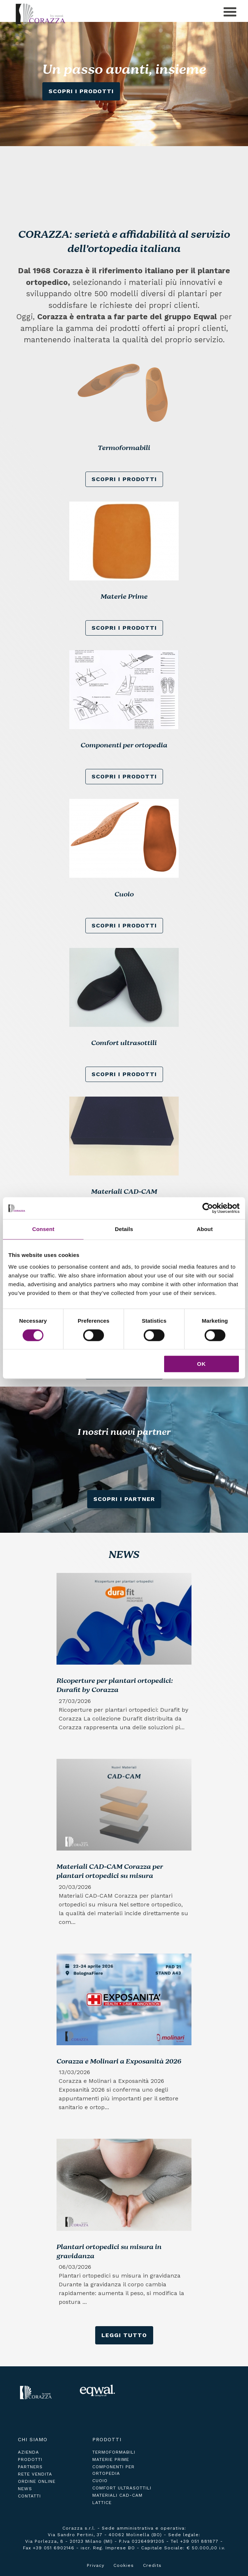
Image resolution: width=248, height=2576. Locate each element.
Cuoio (100, 2480)
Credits (152, 2565)
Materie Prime (110, 2459)
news (25, 2488)
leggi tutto (124, 2335)
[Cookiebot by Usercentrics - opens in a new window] (208, 1208)
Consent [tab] (43, 1229)
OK (201, 1364)
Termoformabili (113, 2452)
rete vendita (35, 2474)
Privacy (95, 2565)
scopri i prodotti (124, 479)
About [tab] (205, 1229)
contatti (29, 2496)
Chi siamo (32, 2439)
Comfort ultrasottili (121, 2488)
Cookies (123, 2565)
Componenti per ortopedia (113, 2470)
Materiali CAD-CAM (117, 2495)
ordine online (36, 2481)
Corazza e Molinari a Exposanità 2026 (119, 2061)
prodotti (30, 2459)
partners (30, 2466)
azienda (28, 2452)
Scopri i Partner (124, 1498)
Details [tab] (124, 1229)
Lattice (102, 2502)
